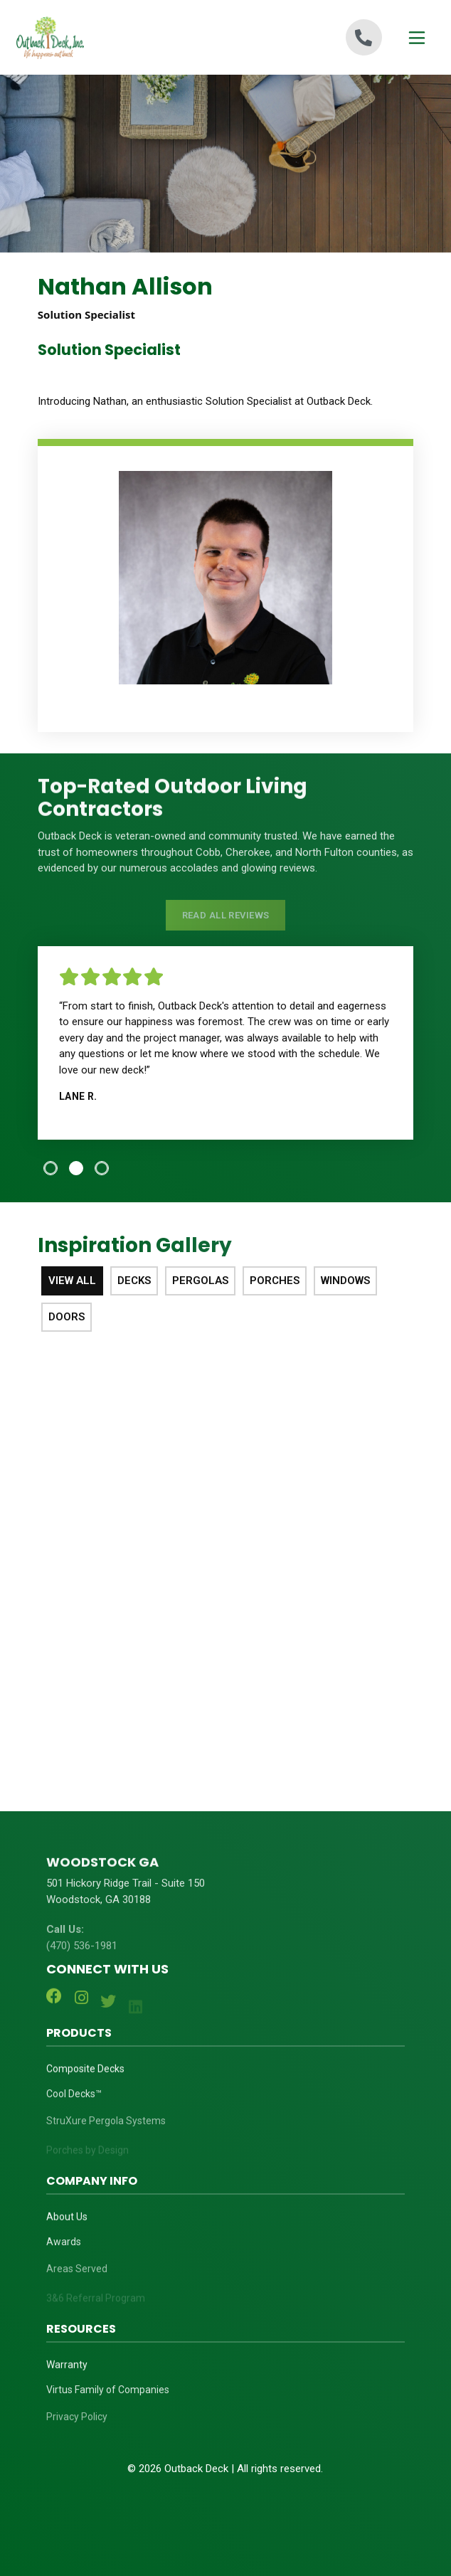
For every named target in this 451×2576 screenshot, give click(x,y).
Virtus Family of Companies (107, 2400)
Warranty (66, 2370)
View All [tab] (72, 1280)
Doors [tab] (66, 1316)
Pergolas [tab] (200, 1280)
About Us (66, 2222)
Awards (63, 2252)
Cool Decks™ (74, 2104)
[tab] (50, 1168)
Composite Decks (85, 2074)
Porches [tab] (274, 1280)
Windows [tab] (345, 1280)
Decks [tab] (134, 1280)
